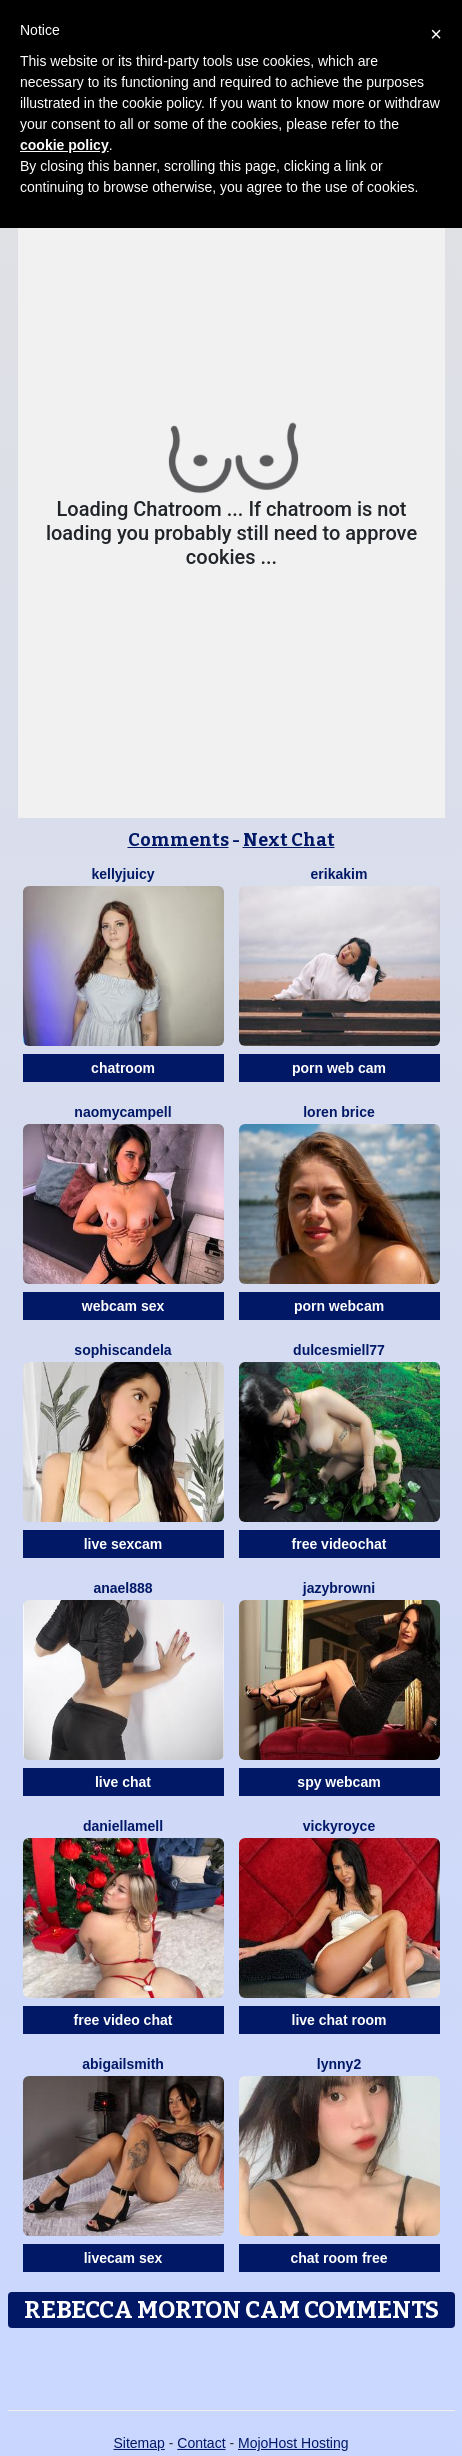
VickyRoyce (339, 1826)
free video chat (123, 2020)
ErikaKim (339, 874)
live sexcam (123, 1544)
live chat (123, 1782)
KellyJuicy (122, 874)
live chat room (339, 2020)
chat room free (338, 2258)
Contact (201, 2443)
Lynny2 (339, 2064)
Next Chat (289, 840)
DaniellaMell (123, 1826)
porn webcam (339, 1306)
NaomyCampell (122, 1112)
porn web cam (339, 1068)
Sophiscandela (122, 1350)
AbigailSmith (123, 2064)
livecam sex (123, 2258)
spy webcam (338, 1782)
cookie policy (64, 145)
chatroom (123, 1068)
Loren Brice (339, 1112)
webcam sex (123, 1306)
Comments (178, 840)
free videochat (339, 1544)
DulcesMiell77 (339, 1350)
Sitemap (138, 2443)
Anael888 (122, 1588)
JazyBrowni (339, 1588)
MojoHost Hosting (293, 2443)
